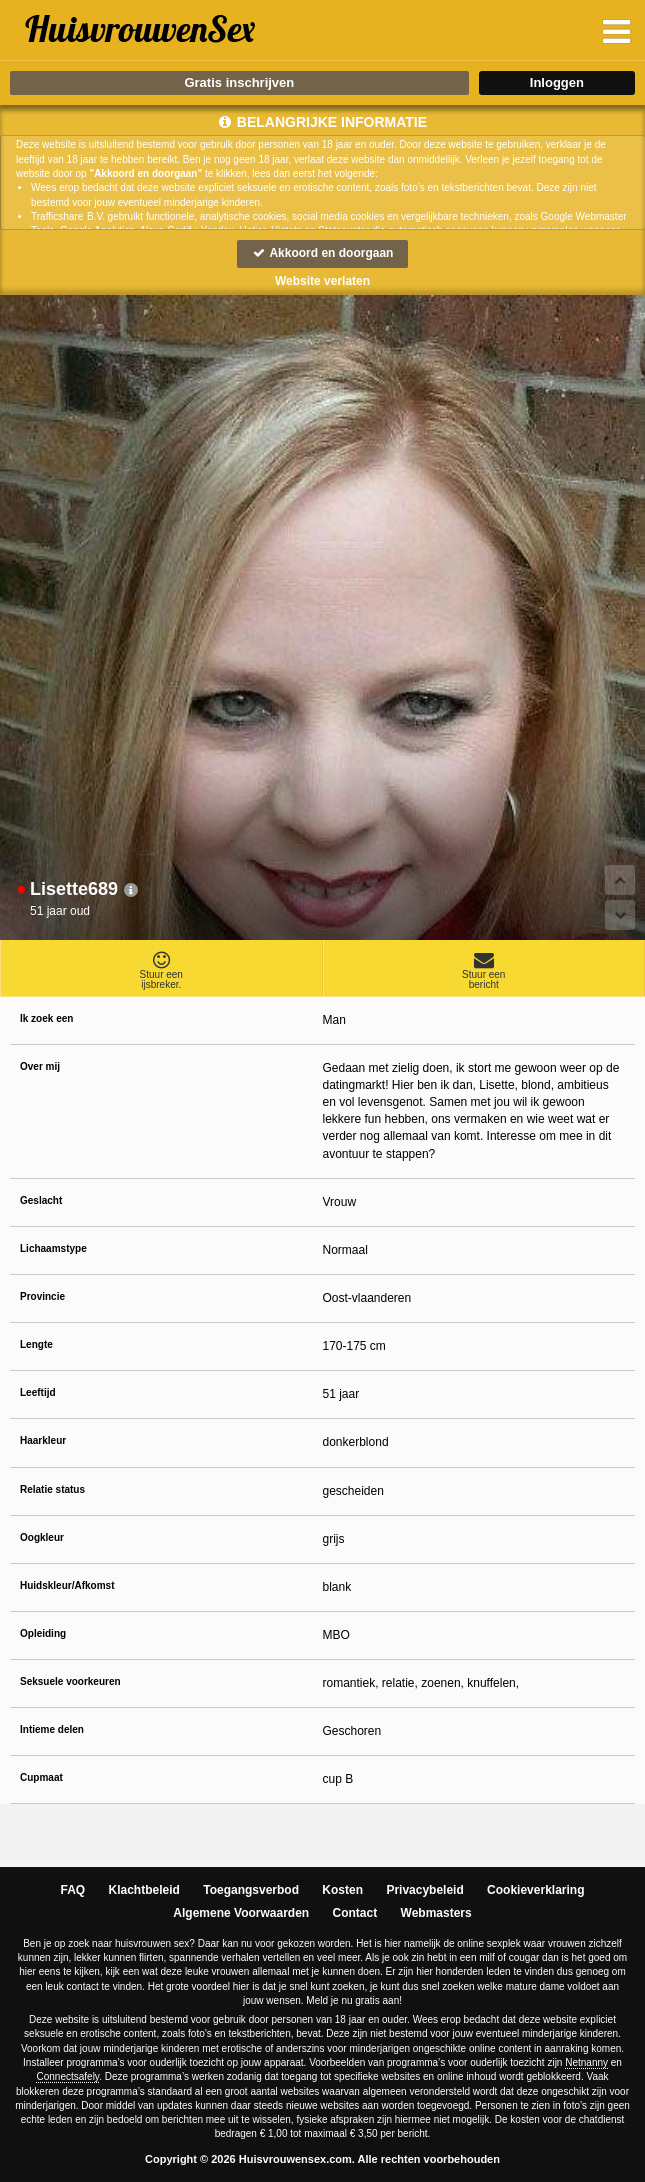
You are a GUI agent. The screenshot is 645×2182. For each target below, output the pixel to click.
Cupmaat (41, 1777)
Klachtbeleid (144, 1890)
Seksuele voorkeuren (70, 1681)
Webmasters (436, 1913)
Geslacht (41, 1200)
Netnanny (586, 2062)
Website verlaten (322, 281)
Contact (355, 1913)
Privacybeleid (424, 1890)
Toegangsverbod (251, 1890)
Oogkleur (42, 1537)
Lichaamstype (53, 1248)
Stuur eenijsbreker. (161, 970)
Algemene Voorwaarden (241, 1913)
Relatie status (52, 1489)
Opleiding (43, 1633)
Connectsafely (67, 2076)
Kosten (342, 1890)
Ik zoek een (46, 1018)
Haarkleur (43, 1440)
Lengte (36, 1344)
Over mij (40, 1066)
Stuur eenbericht (484, 970)
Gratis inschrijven (239, 82)
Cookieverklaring (535, 1890)
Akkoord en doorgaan (323, 253)
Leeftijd (38, 1392)
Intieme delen (52, 1729)
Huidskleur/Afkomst (67, 1585)
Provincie (42, 1296)
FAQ (73, 1890)
